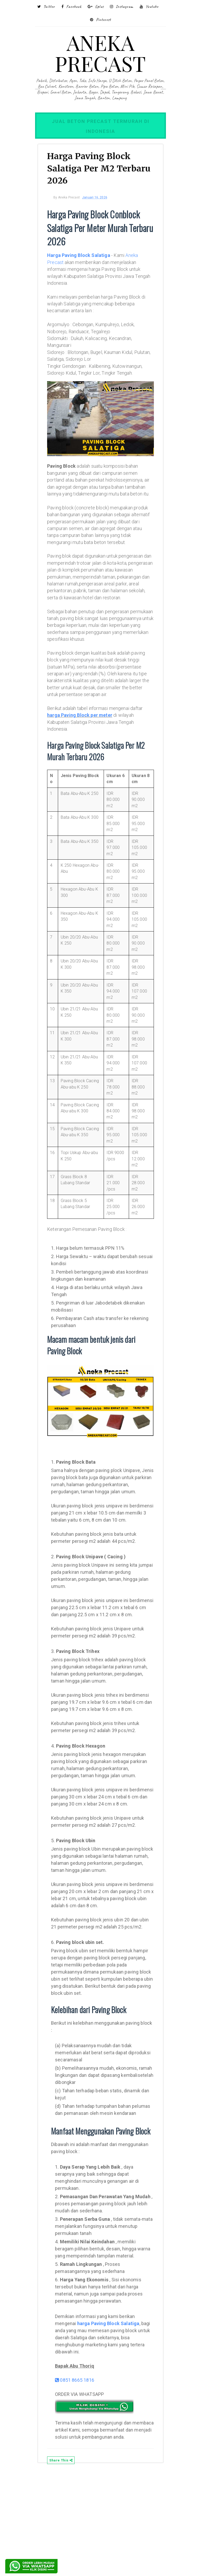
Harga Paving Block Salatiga (82, 257)
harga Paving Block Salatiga (112, 2417)
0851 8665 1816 (78, 2474)
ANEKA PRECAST (100, 52)
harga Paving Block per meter (83, 739)
